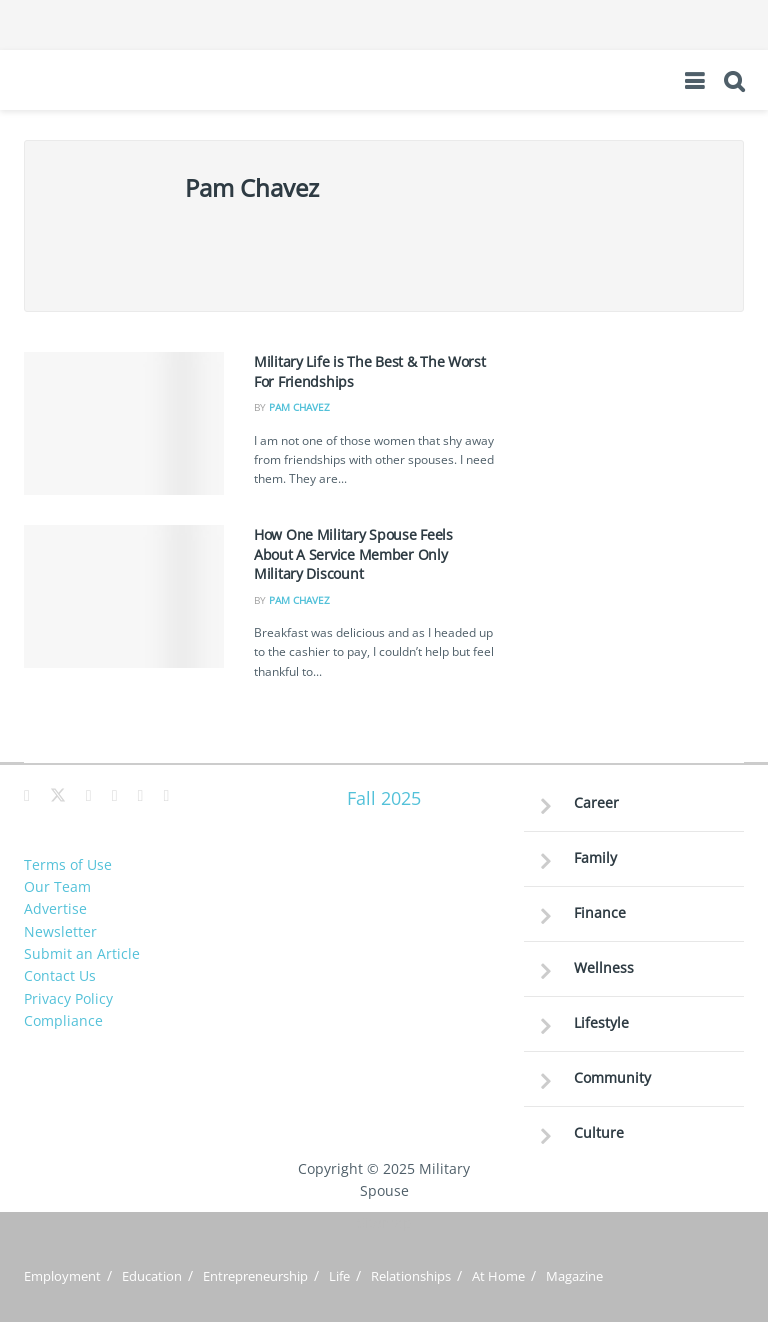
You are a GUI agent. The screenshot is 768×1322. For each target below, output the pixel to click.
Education (152, 1276)
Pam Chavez (299, 407)
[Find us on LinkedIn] (141, 796)
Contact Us (60, 975)
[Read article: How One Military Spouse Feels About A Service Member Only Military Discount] (124, 596)
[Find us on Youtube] (166, 796)
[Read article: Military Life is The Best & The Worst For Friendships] (124, 423)
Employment (62, 1276)
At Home (498, 1276)
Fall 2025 (384, 798)
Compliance (63, 1020)
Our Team (57, 886)
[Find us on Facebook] (27, 796)
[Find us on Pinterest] (89, 796)
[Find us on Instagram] (115, 796)
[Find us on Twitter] (58, 796)
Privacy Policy (68, 998)
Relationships (411, 1276)
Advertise (55, 908)
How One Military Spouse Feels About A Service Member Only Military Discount (353, 554)
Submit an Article (82, 953)
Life (339, 1276)
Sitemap (384, 1222)
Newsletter (60, 931)
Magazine (574, 1276)
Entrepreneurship (255, 1276)
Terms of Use (68, 864)
